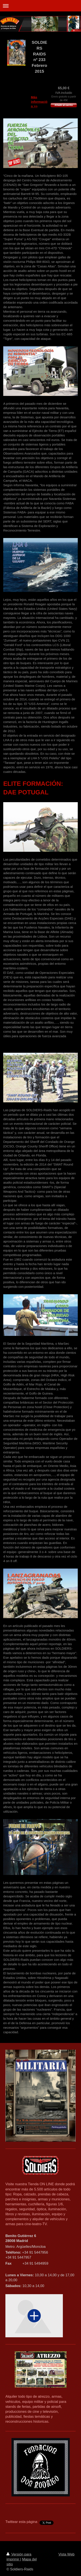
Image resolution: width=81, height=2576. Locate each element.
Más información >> (39, 101)
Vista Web (66, 2554)
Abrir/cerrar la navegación (40, 5)
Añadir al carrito (64, 105)
